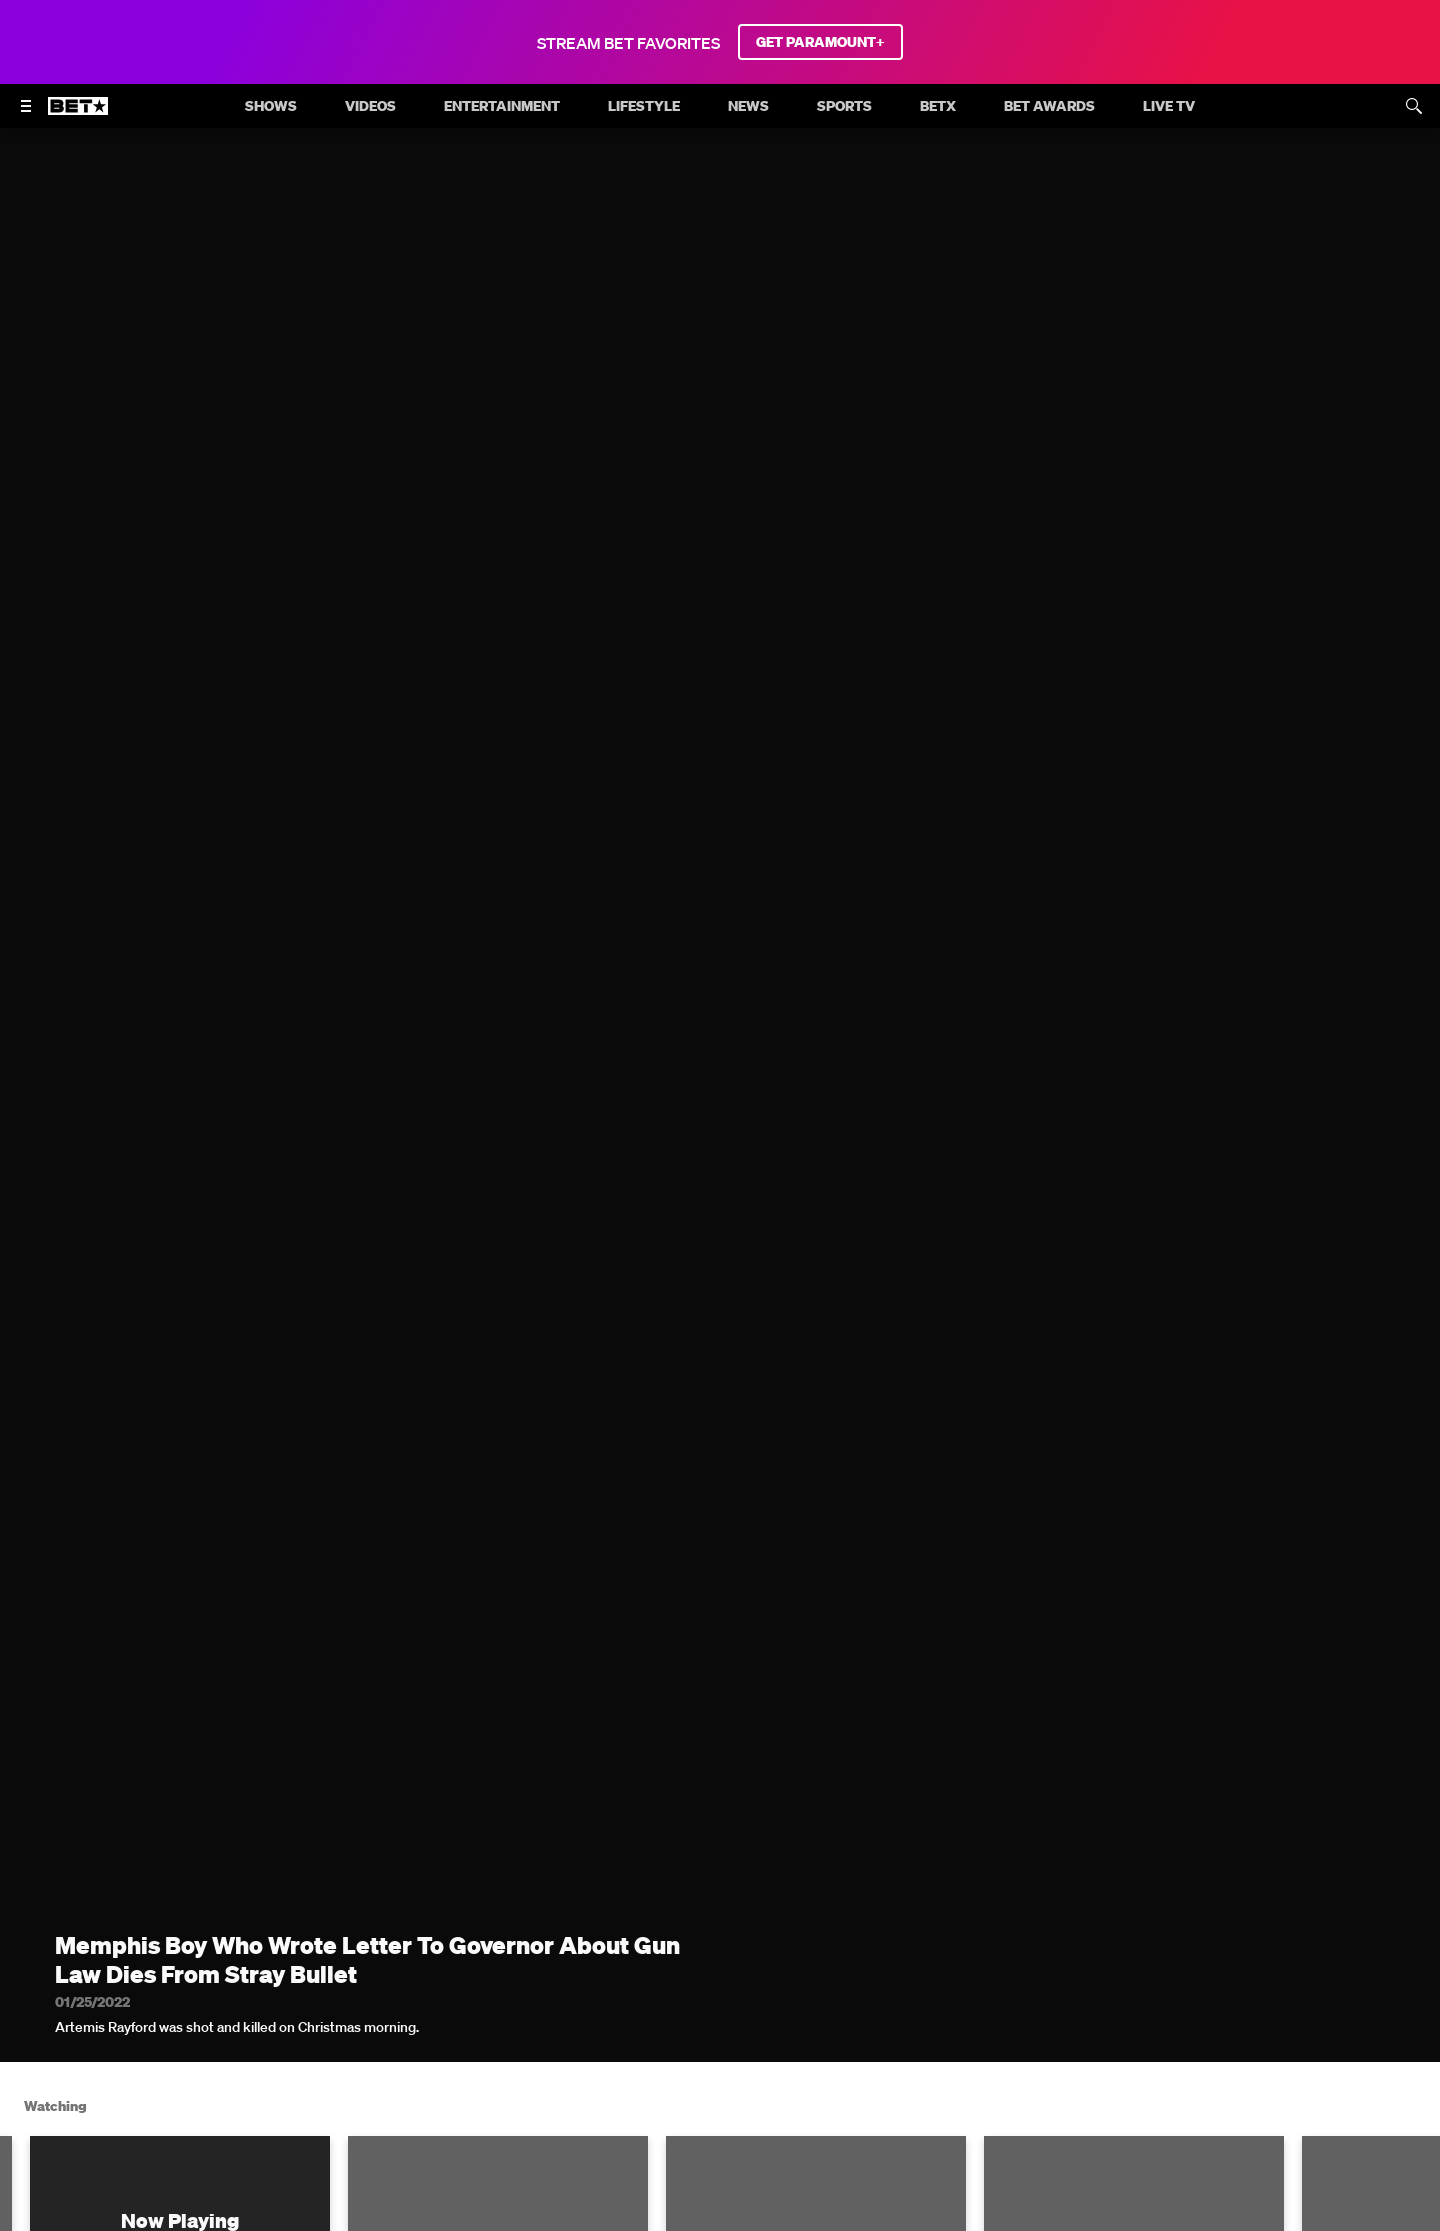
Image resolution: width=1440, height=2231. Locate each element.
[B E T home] (78, 115)
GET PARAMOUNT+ (820, 42)
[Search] (1414, 106)
